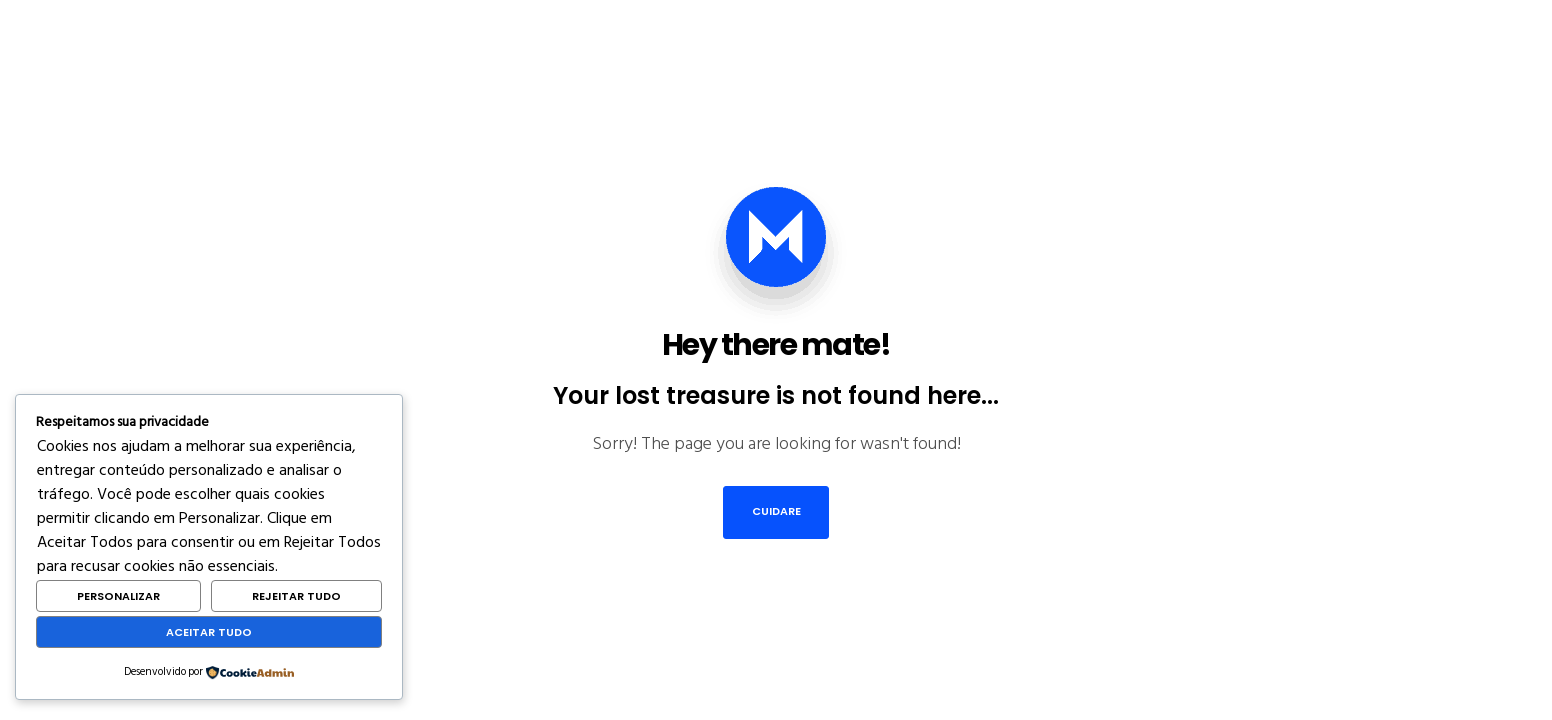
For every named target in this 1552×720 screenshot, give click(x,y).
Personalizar (118, 596)
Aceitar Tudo (209, 632)
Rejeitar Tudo (296, 596)
